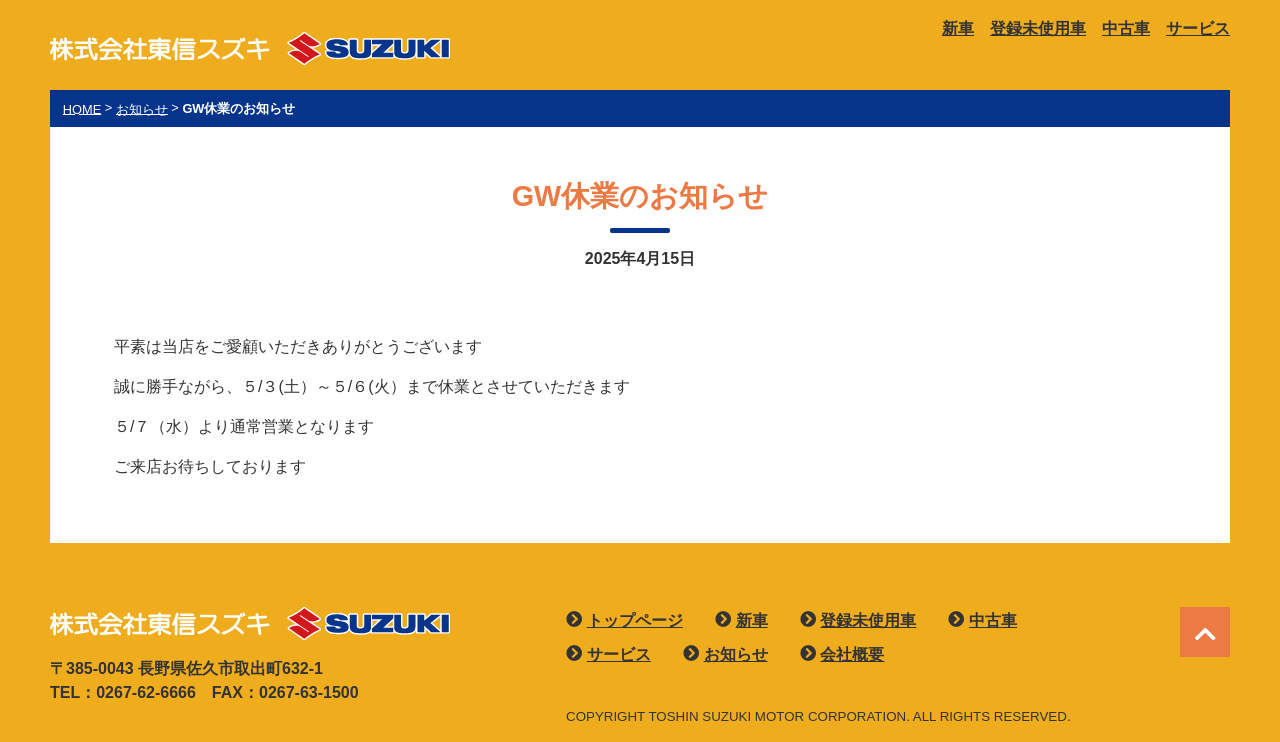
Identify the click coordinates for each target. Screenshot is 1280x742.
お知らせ (736, 654)
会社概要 (852, 654)
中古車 (1126, 28)
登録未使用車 (1038, 28)
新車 (958, 28)
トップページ (635, 620)
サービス (1198, 28)
